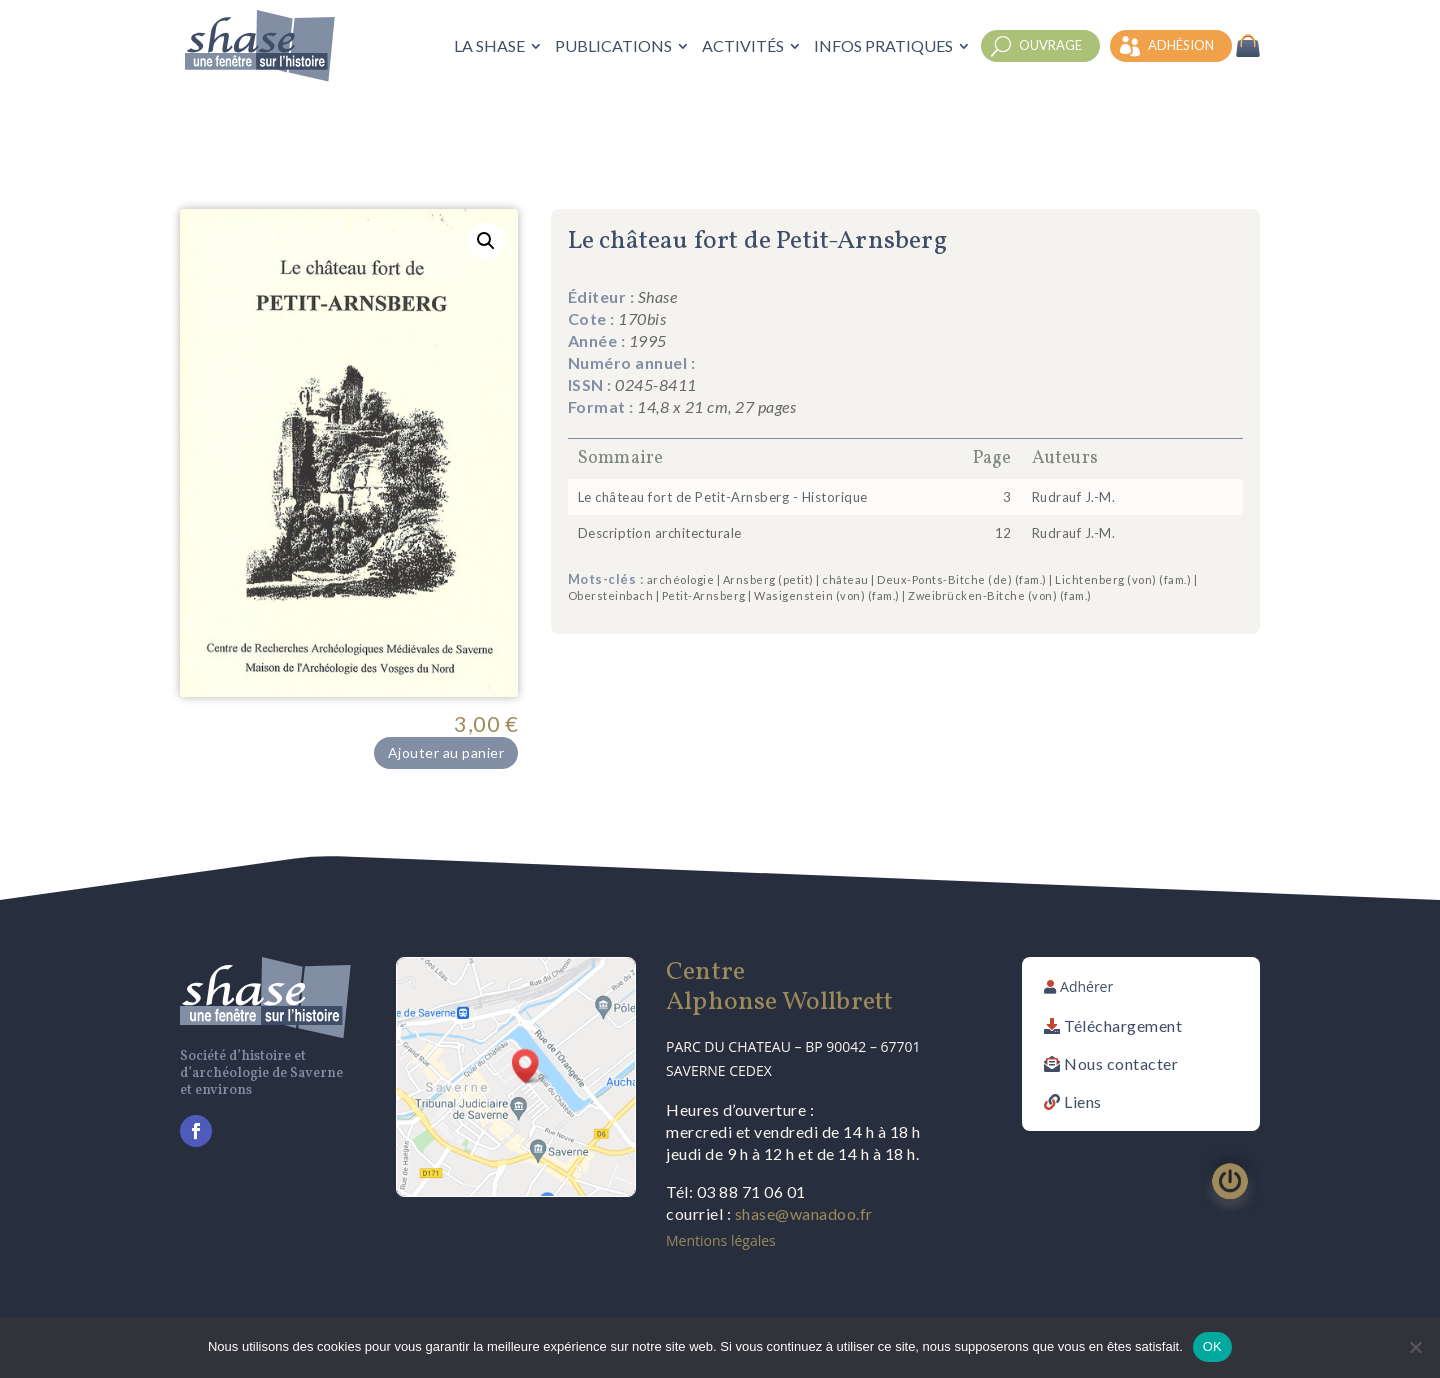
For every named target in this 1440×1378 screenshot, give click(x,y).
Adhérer (1086, 986)
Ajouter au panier (446, 752)
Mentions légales (721, 1240)
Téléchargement (1123, 1025)
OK (1212, 1346)
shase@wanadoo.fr (804, 1213)
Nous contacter (1121, 1063)
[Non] (1415, 1347)
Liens (1083, 1101)
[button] (486, 241)
